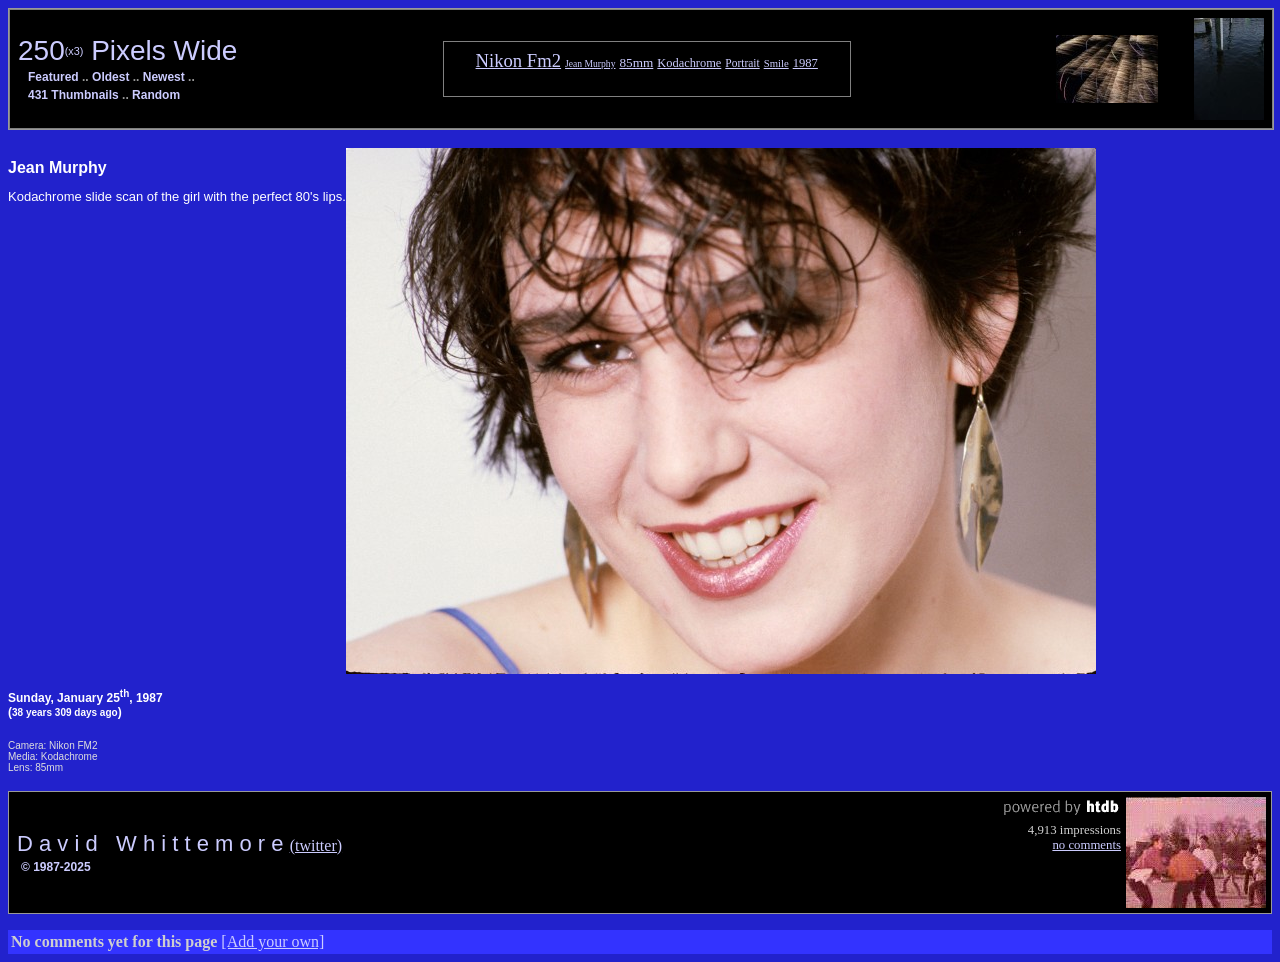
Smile (776, 63)
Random (156, 95)
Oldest (110, 77)
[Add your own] (272, 941)
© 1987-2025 (56, 867)
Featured (53, 77)
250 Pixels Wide (127, 50)
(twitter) (316, 845)
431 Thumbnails (73, 95)
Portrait (742, 63)
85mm (636, 62)
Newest (164, 77)
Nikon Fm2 (519, 60)
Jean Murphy (590, 63)
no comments (1086, 845)
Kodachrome (689, 63)
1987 (805, 63)
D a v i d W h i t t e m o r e (153, 843)
